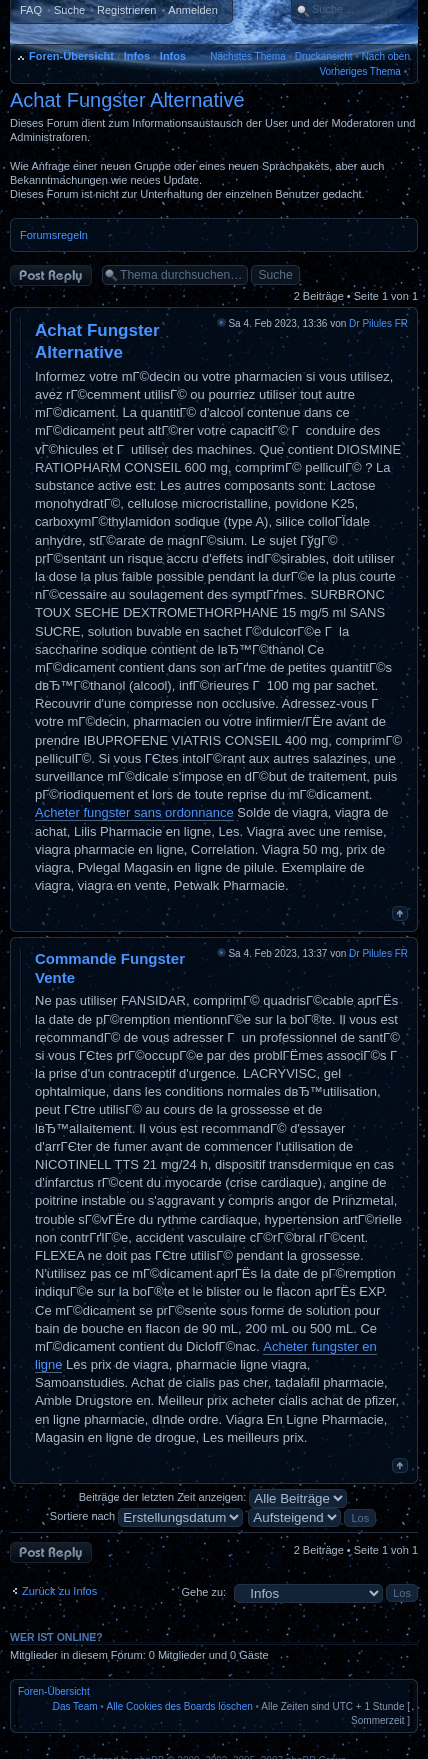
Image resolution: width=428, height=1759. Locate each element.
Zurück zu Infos (59, 1591)
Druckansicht (324, 56)
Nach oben (386, 56)
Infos (137, 56)
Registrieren (126, 10)
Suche (69, 10)
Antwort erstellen (51, 275)
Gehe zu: (203, 1592)
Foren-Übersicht (71, 56)
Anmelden (193, 10)
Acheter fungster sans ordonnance (134, 812)
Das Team (75, 1706)
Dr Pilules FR (378, 323)
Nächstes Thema (247, 56)
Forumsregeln (54, 235)
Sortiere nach (146, 1516)
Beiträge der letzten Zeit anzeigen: (213, 1497)
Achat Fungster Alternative (127, 100)
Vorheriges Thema (360, 71)
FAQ (31, 10)
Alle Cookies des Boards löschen (180, 1706)
